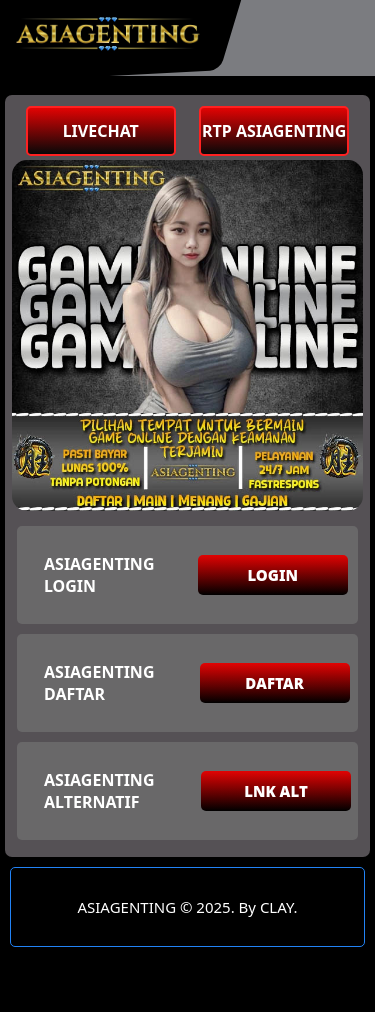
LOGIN (272, 575)
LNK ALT (276, 791)
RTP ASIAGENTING (274, 131)
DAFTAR (274, 683)
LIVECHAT (101, 131)
